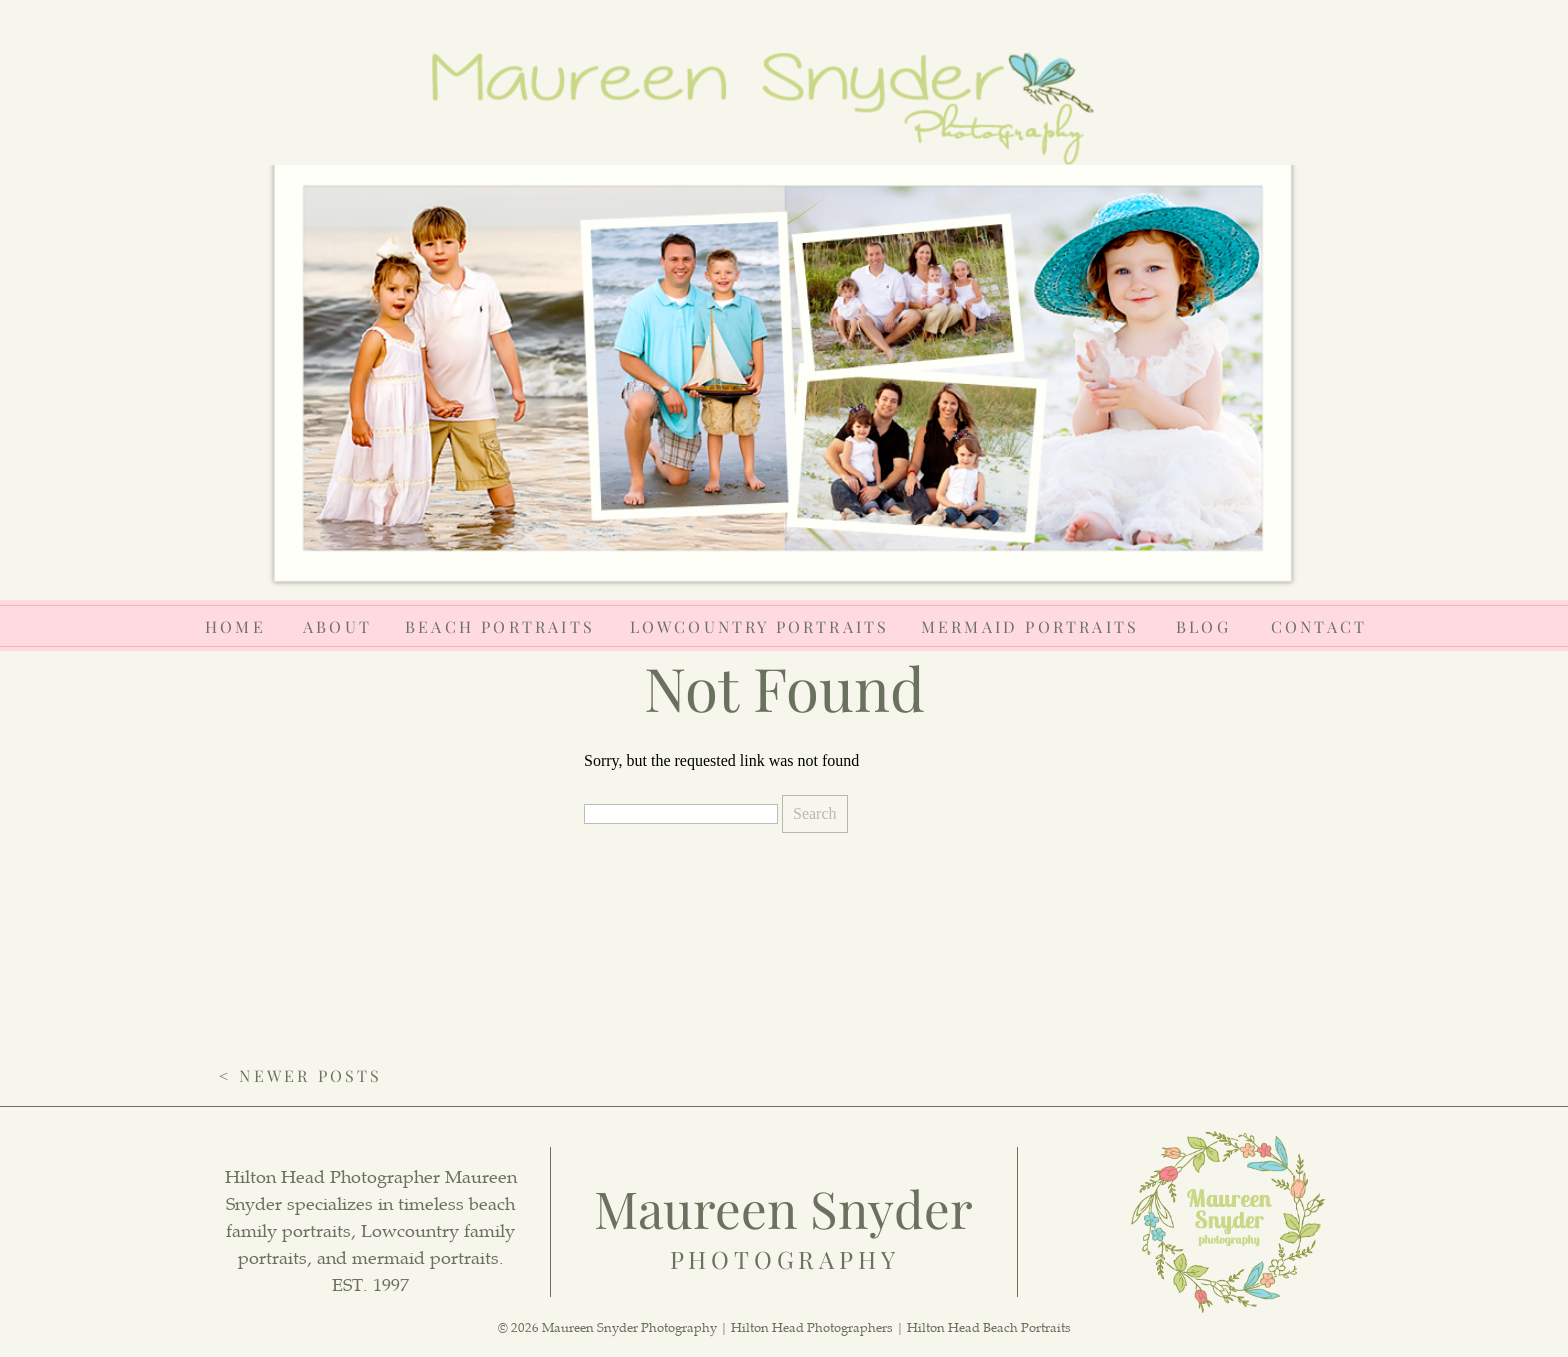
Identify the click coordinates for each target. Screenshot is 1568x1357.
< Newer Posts (301, 1075)
